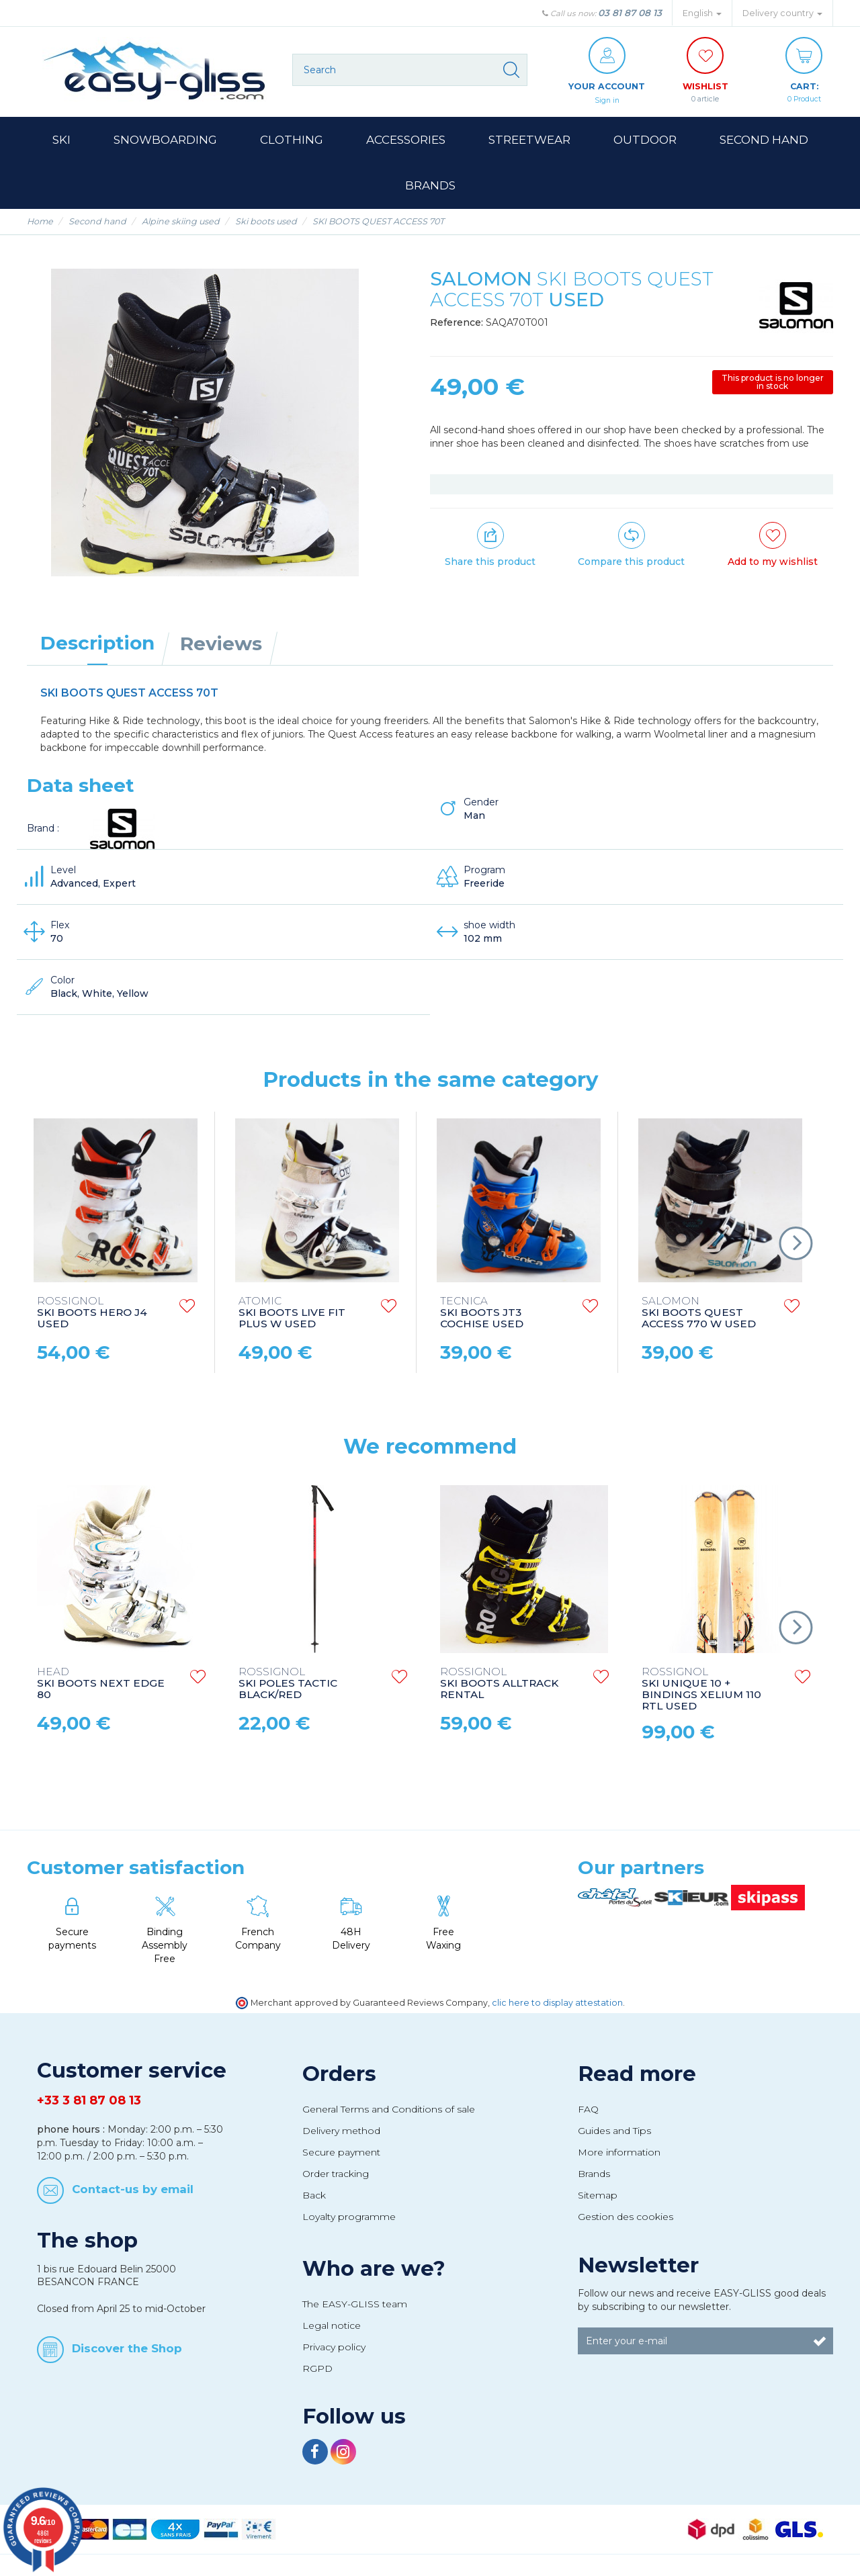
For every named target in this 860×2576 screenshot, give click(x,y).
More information (619, 2153)
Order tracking (335, 2174)
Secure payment (341, 2153)
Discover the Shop (127, 2349)
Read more (637, 2074)
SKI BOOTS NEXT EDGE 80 (101, 1684)
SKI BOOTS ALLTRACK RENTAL (499, 1684)
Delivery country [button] (782, 13)
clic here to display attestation (557, 2003)
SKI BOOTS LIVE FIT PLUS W (292, 1313)
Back (314, 2196)
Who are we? (373, 2269)
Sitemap (597, 2196)
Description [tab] (97, 643)
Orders (339, 2074)
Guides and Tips (614, 2131)
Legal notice (331, 2326)
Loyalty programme (349, 2217)
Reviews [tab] (221, 644)
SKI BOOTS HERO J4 (92, 1313)
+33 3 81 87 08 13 (89, 2101)
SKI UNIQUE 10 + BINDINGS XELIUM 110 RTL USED (701, 1690)
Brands (594, 2174)
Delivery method (341, 2131)
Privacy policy (334, 2348)
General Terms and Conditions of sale (388, 2110)
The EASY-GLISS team (354, 2305)
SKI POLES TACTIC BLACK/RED (288, 1684)
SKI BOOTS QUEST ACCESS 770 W (699, 1313)
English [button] (702, 13)
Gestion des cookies (625, 2217)
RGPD (317, 2369)
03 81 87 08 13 (630, 12)
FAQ (588, 2110)
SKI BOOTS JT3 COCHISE (481, 1313)
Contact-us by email (133, 2189)
